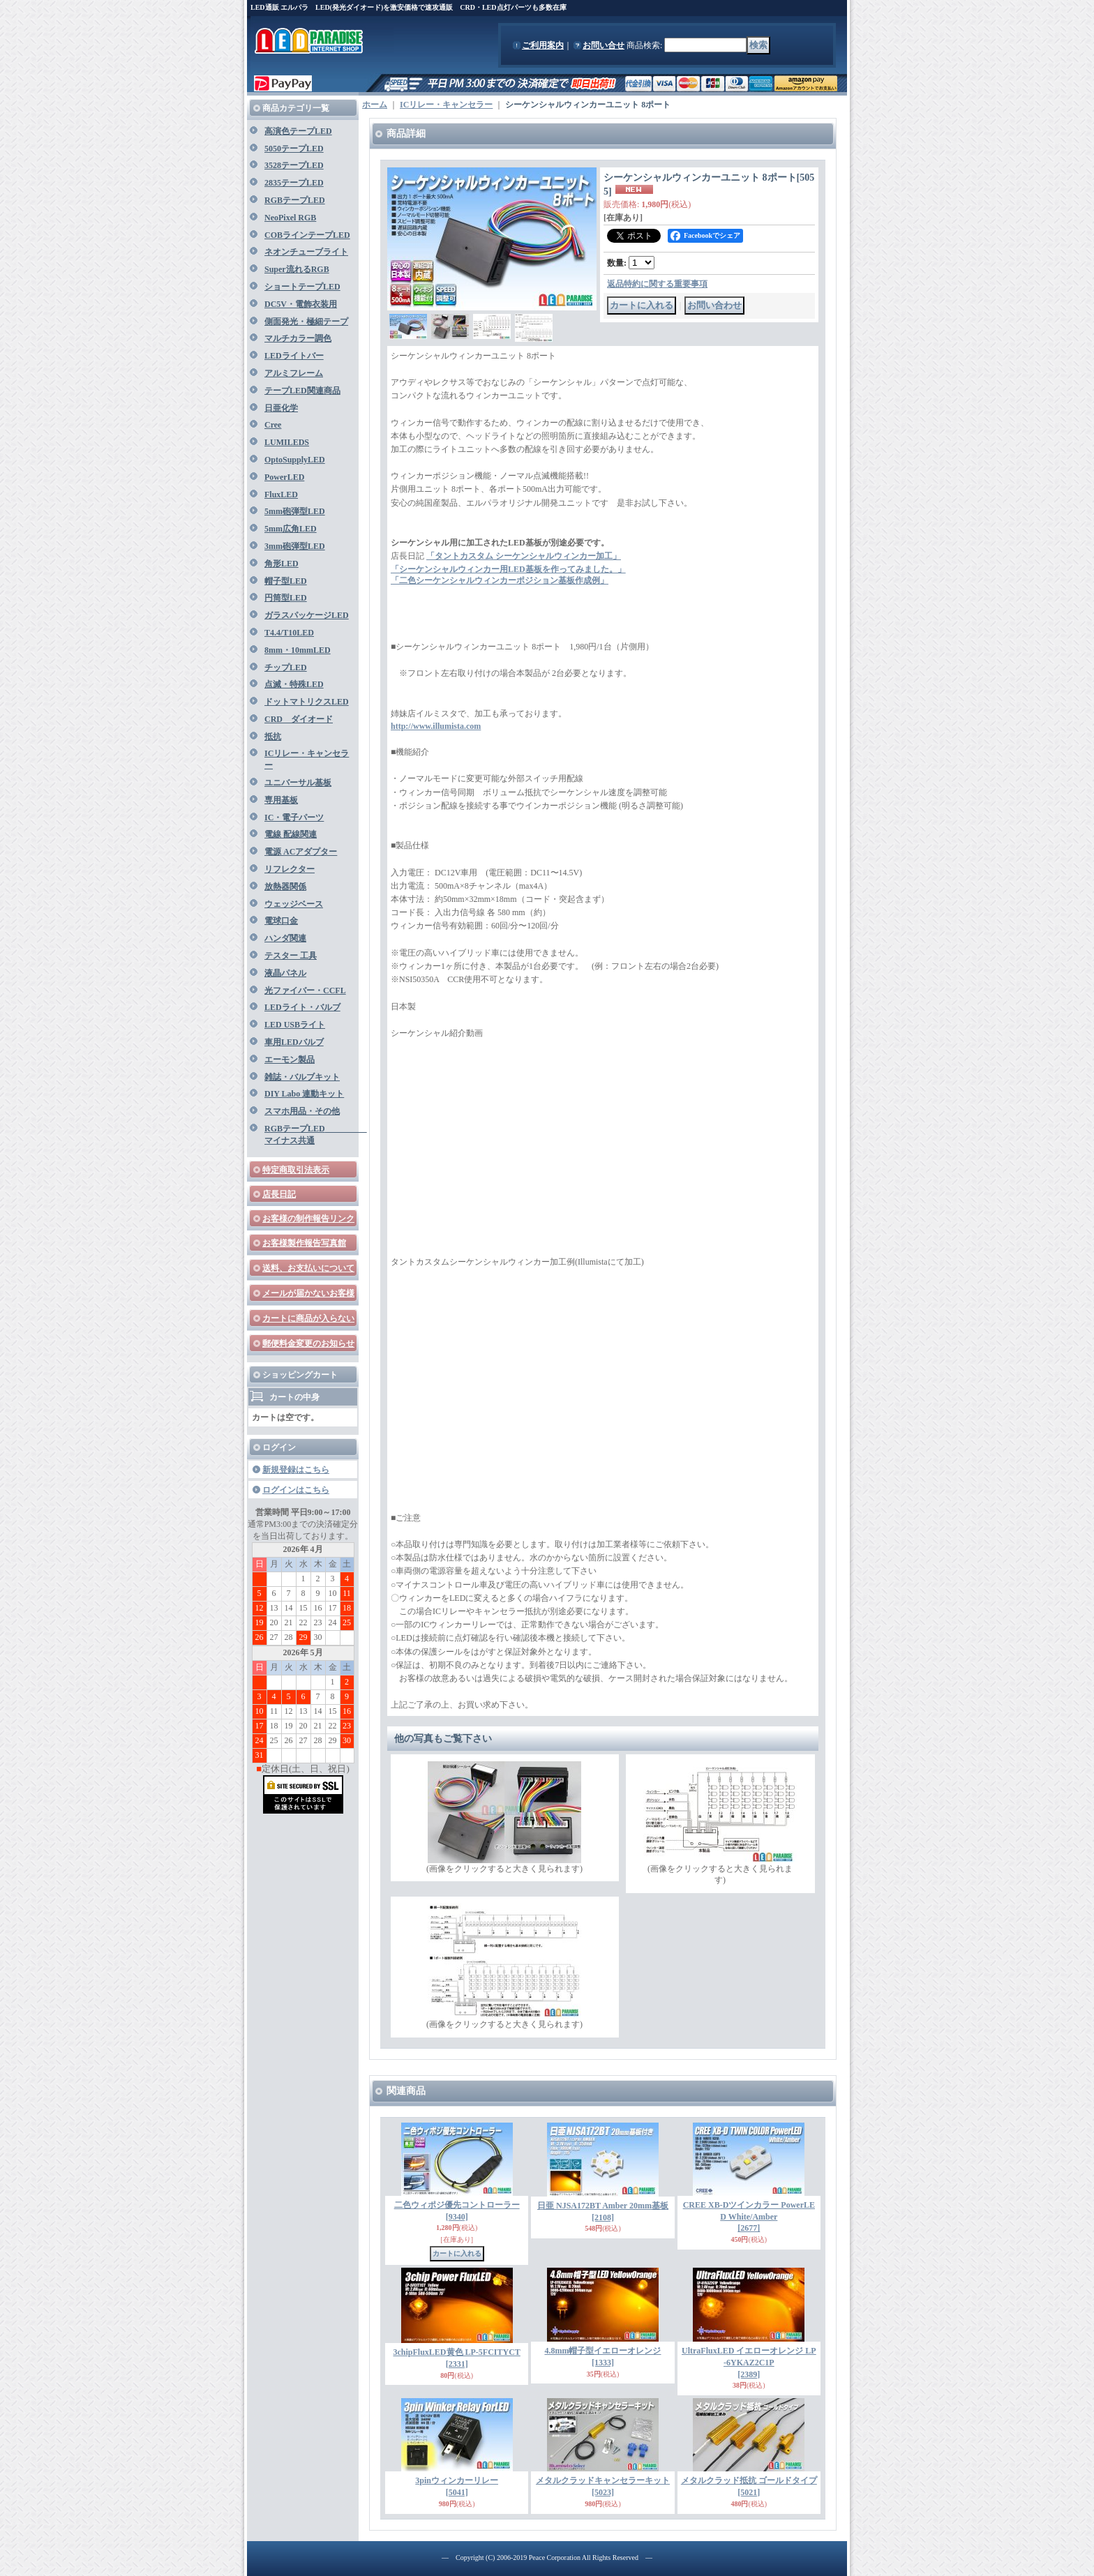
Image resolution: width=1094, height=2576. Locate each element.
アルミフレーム (293, 373)
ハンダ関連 (285, 938)
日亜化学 (281, 408)
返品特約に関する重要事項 (657, 284)
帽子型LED (285, 581)
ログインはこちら (295, 1490)
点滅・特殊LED (294, 684)
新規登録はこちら (295, 1470)
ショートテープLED (302, 287)
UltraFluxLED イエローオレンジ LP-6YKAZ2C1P (749, 2362)
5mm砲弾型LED (294, 511)
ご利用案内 (543, 45)
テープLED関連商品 (302, 391)
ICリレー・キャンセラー (446, 105)
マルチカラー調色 (297, 338)
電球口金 (281, 921)
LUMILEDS (286, 442)
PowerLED (284, 477)
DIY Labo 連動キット (304, 1094)
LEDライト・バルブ (302, 1007)
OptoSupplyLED (294, 460)
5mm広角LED (290, 529)
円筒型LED (285, 598)
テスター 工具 (290, 956)
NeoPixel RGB (290, 218)
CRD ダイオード (298, 719)
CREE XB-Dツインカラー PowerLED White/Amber (749, 2217)
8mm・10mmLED (297, 650)
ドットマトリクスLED (306, 702)
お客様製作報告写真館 (304, 1243)
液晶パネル (285, 973)
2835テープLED (294, 183)
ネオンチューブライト (306, 252)
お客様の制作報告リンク (308, 1218)
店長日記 (279, 1194)
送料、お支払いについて (308, 1268)
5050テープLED (294, 148)
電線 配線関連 (290, 834)
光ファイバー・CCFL (305, 990)
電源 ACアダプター (300, 852)
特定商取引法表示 (295, 1170)
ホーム (374, 105)
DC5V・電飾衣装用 (300, 304)
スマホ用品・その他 (302, 1111)
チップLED (285, 667)
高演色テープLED (298, 131)
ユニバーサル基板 (297, 783)
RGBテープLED (294, 200)
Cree (272, 425)
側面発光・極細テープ (306, 321)
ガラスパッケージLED (306, 615)
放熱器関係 (285, 886)
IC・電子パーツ (294, 817)
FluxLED (281, 494)
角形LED (281, 563)
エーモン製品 (289, 1059)
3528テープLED (294, 165)
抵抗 (272, 736)
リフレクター (289, 869)
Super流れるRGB (296, 269)
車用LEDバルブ (294, 1042)
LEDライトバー (294, 356)
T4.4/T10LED (289, 633)
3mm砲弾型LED (294, 546)
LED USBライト (294, 1025)
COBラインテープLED (307, 235)
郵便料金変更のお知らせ (308, 1343)
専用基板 (281, 800)
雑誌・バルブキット (302, 1077)
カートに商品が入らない (308, 1318)
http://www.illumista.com (436, 726)
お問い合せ (603, 45)
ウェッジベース (293, 904)
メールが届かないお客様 (308, 1293)
